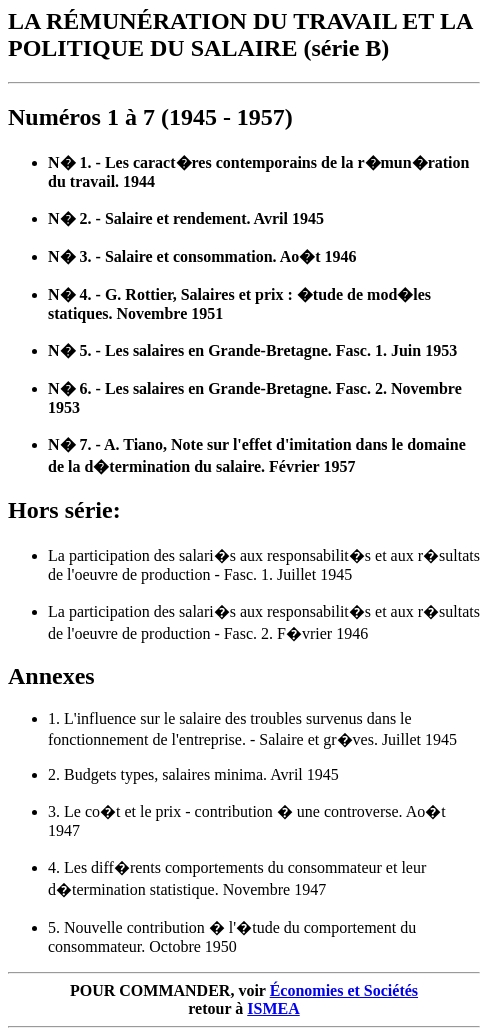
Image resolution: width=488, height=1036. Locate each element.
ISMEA (273, 1008)
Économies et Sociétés (344, 990)
